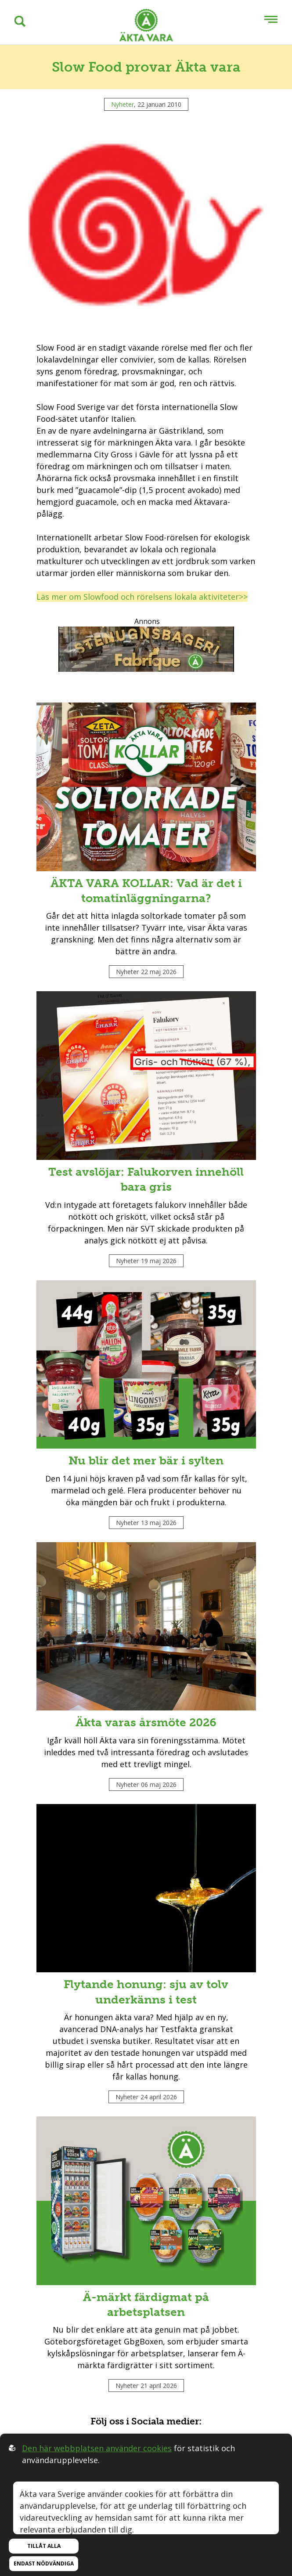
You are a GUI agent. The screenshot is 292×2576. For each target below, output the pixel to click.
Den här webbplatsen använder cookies (97, 2448)
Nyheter (122, 104)
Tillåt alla (44, 2546)
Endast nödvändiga (44, 2563)
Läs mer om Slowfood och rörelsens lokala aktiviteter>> (142, 596)
